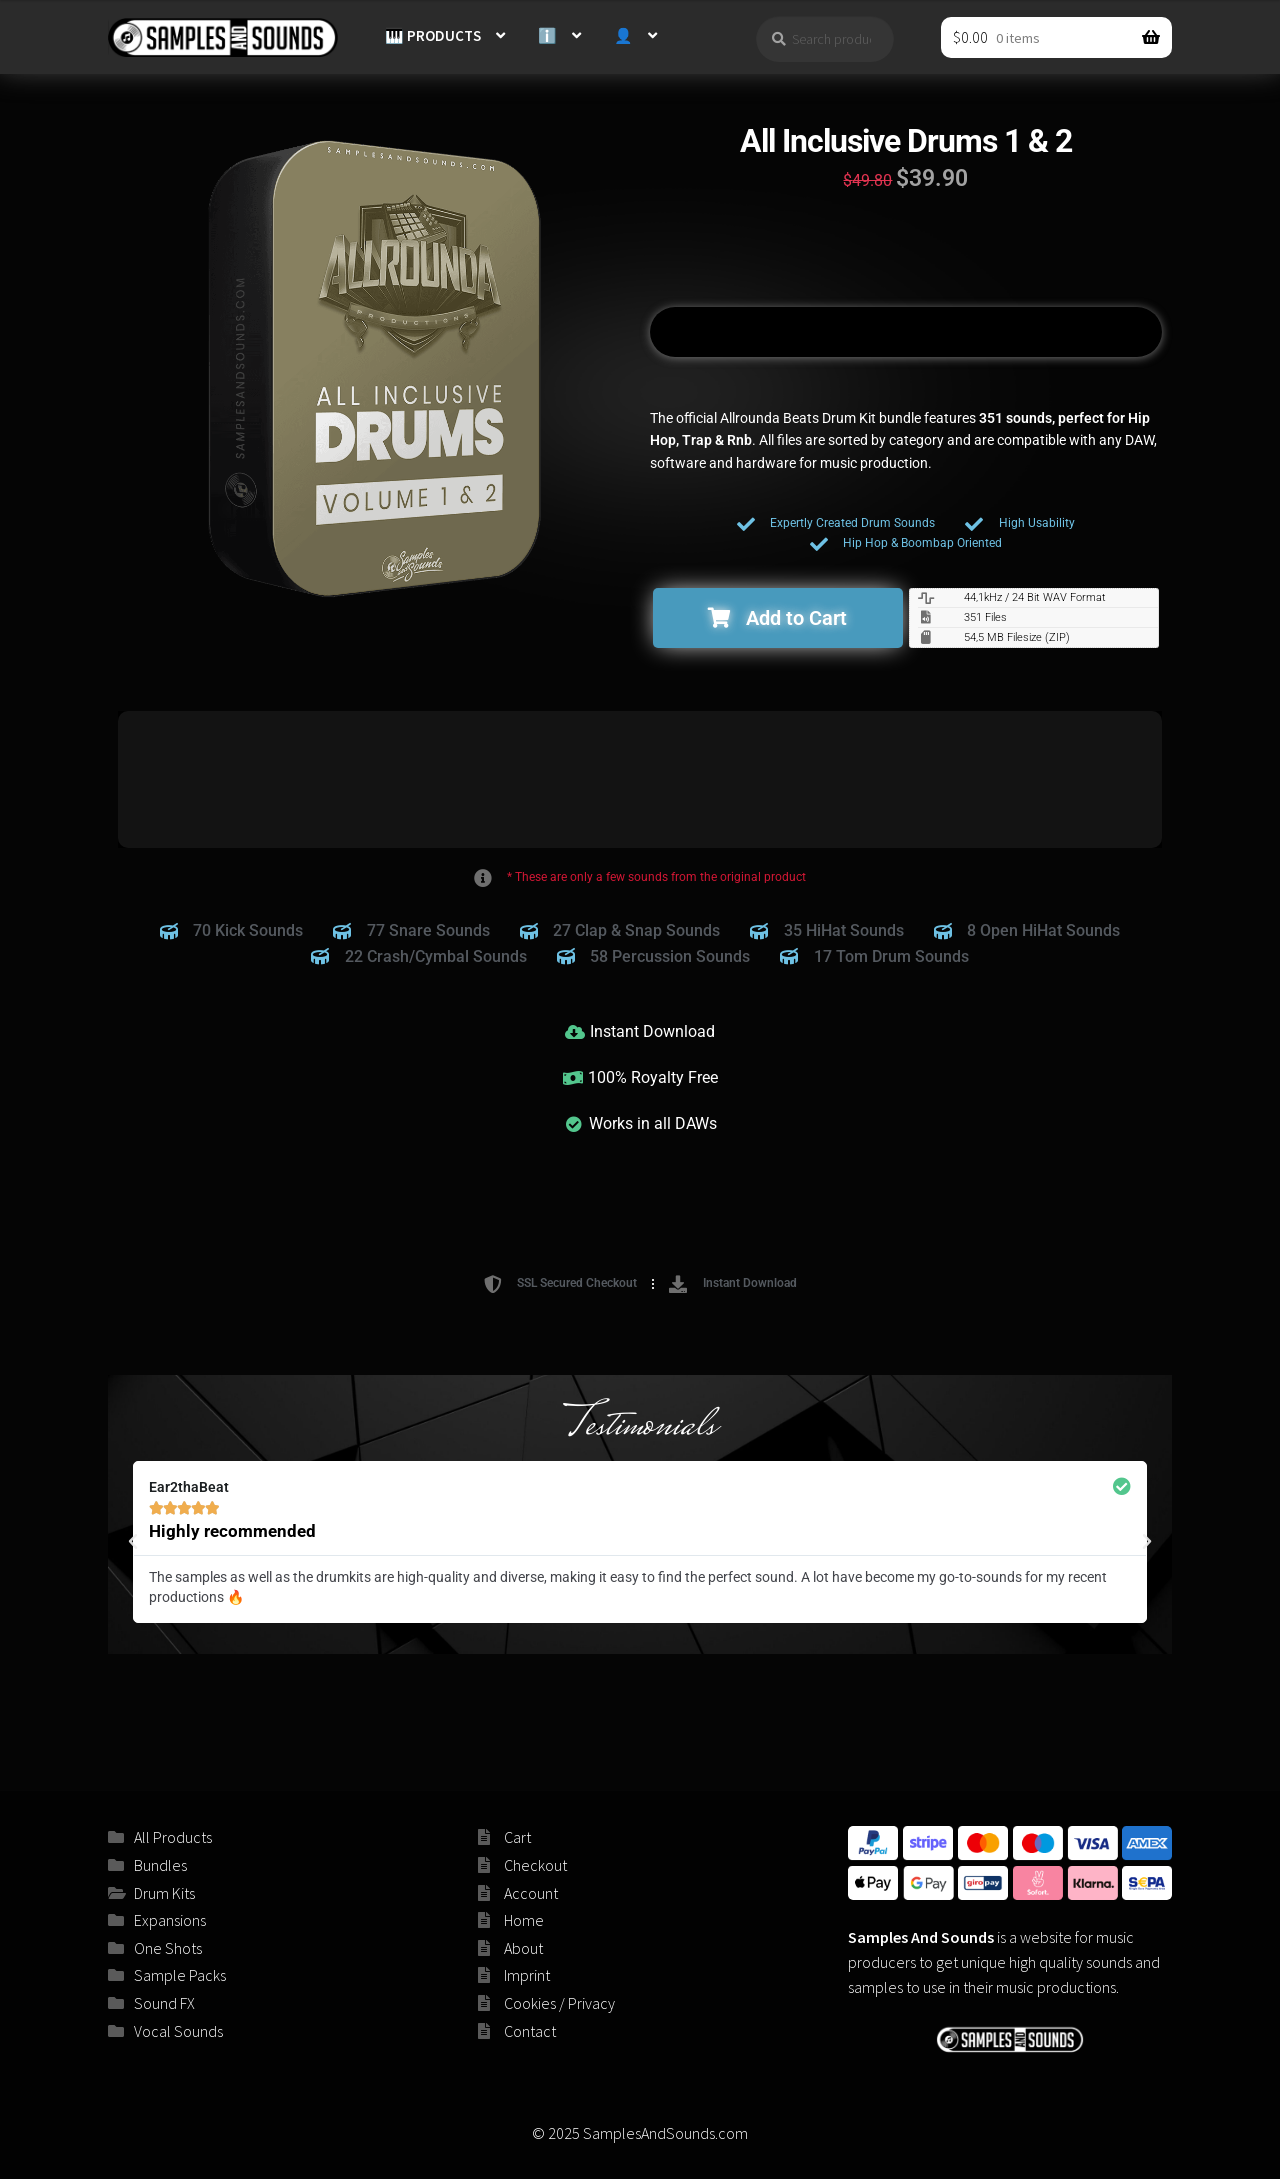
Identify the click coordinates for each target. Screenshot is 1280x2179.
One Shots (168, 1948)
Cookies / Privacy (559, 2003)
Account (531, 1893)
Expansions (170, 1920)
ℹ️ (547, 35)
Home (524, 1920)
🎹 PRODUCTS (433, 35)
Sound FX (164, 2003)
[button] (778, 618)
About (523, 1948)
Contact (530, 2031)
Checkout (535, 1865)
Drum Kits (164, 1893)
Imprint (527, 1975)
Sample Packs (180, 1975)
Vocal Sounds (178, 2031)
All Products (173, 1837)
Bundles (160, 1865)
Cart (517, 1837)
